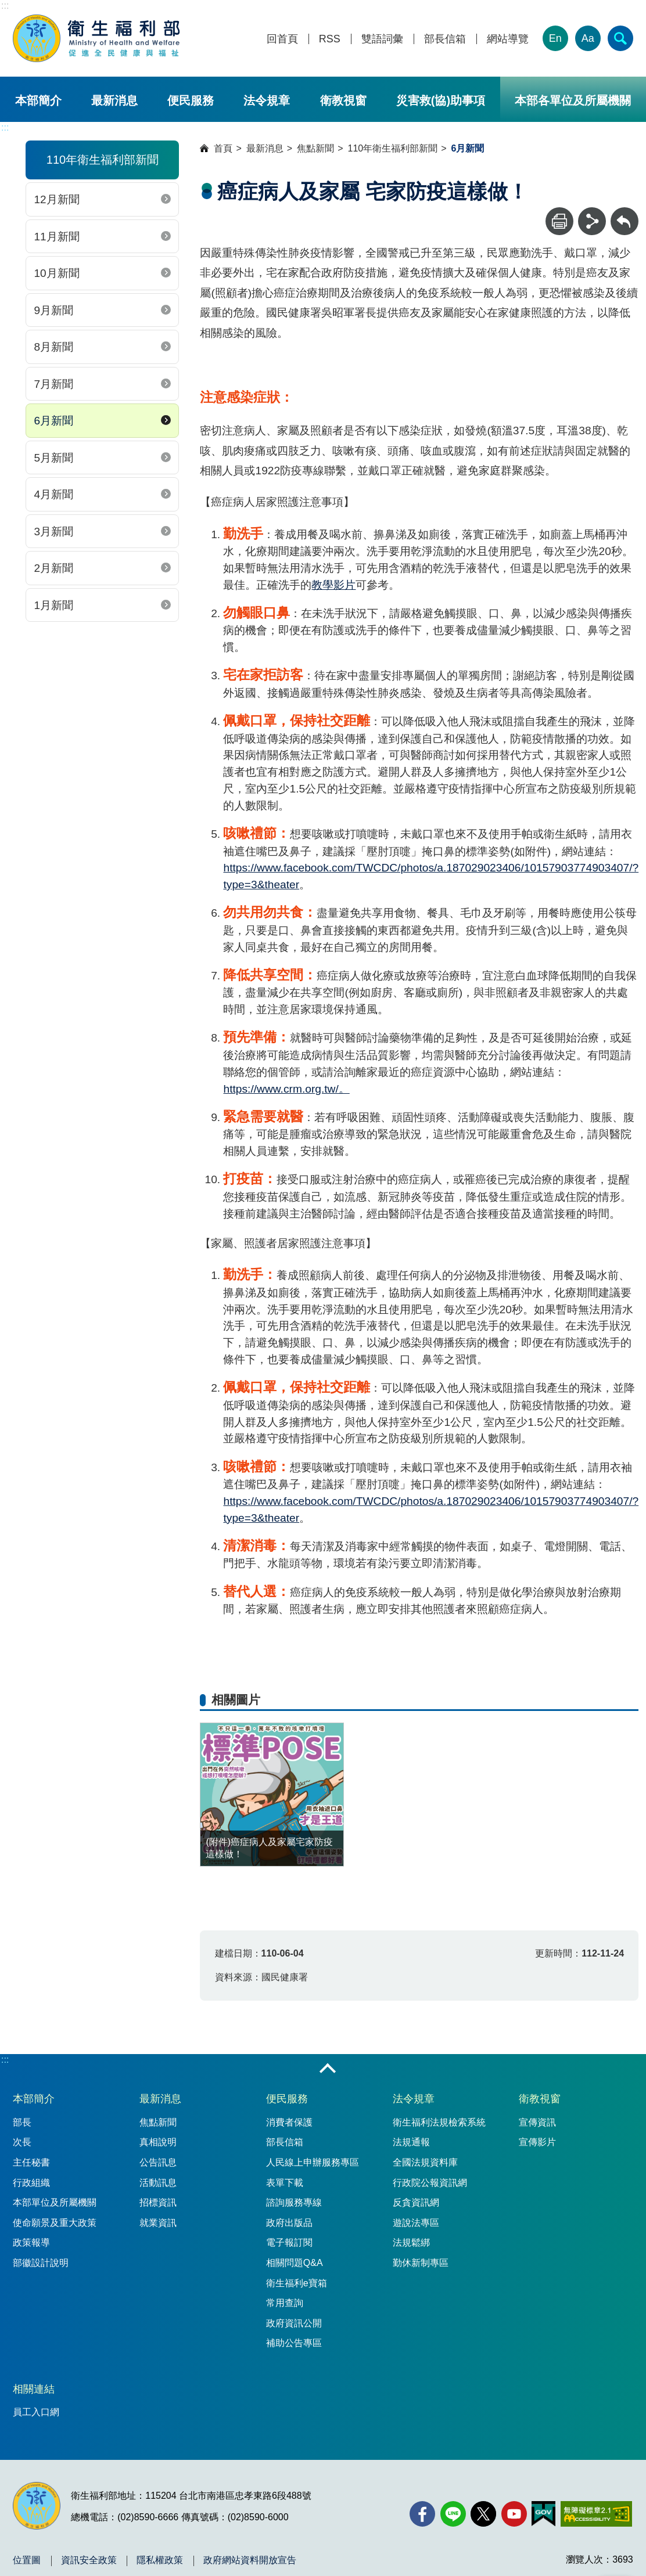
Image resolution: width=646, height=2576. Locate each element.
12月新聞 (56, 199)
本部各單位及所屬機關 (573, 100)
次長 (22, 2142)
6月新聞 (53, 421)
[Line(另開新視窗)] (453, 2514)
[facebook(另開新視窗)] (422, 2514)
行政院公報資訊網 (430, 2183)
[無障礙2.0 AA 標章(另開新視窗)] (596, 2514)
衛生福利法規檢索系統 (439, 2122)
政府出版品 (289, 2223)
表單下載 (284, 2183)
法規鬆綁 (411, 2242)
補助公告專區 (294, 2343)
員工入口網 (36, 2412)
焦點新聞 (315, 148)
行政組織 (31, 2183)
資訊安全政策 (89, 2560)
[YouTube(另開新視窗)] (514, 2514)
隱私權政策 (160, 2560)
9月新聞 (53, 310)
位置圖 (27, 2560)
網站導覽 (508, 39)
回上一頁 (624, 213)
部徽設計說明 (41, 2263)
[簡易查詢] (620, 38)
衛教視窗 (343, 100)
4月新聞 (53, 494)
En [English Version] (555, 38)
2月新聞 (53, 568)
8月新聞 (53, 347)
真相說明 (158, 2142)
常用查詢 (284, 2303)
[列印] (559, 221)
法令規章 (266, 100)
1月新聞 (53, 605)
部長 (22, 2122)
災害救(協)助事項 (440, 100)
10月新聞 (56, 273)
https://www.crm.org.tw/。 (286, 1089)
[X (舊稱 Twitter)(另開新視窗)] (483, 2514)
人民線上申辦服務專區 (312, 2162)
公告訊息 (158, 2162)
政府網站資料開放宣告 (249, 2560)
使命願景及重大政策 (54, 2223)
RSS (329, 39)
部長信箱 (445, 39)
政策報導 (31, 2242)
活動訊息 (158, 2183)
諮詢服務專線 (294, 2202)
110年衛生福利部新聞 (393, 148)
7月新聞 (53, 384)
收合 (327, 2069)
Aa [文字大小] (588, 38)
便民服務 (190, 100)
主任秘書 (31, 2162)
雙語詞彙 (382, 39)
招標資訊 (158, 2202)
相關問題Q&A (294, 2263)
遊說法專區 (416, 2223)
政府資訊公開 (294, 2323)
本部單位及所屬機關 (54, 2202)
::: (5, 5)
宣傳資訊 (537, 2122)
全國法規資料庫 (425, 2162)
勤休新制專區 (420, 2263)
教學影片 (333, 585)
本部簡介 (38, 100)
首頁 (223, 148)
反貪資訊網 (416, 2202)
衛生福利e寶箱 (296, 2283)
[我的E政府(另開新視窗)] (543, 2514)
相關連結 (34, 2389)
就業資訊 (158, 2223)
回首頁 (282, 39)
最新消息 (114, 100)
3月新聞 (53, 531)
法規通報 (411, 2142)
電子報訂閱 (289, 2242)
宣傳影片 (537, 2142)
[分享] (592, 221)
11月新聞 (56, 236)
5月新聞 (53, 458)
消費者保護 (289, 2122)
